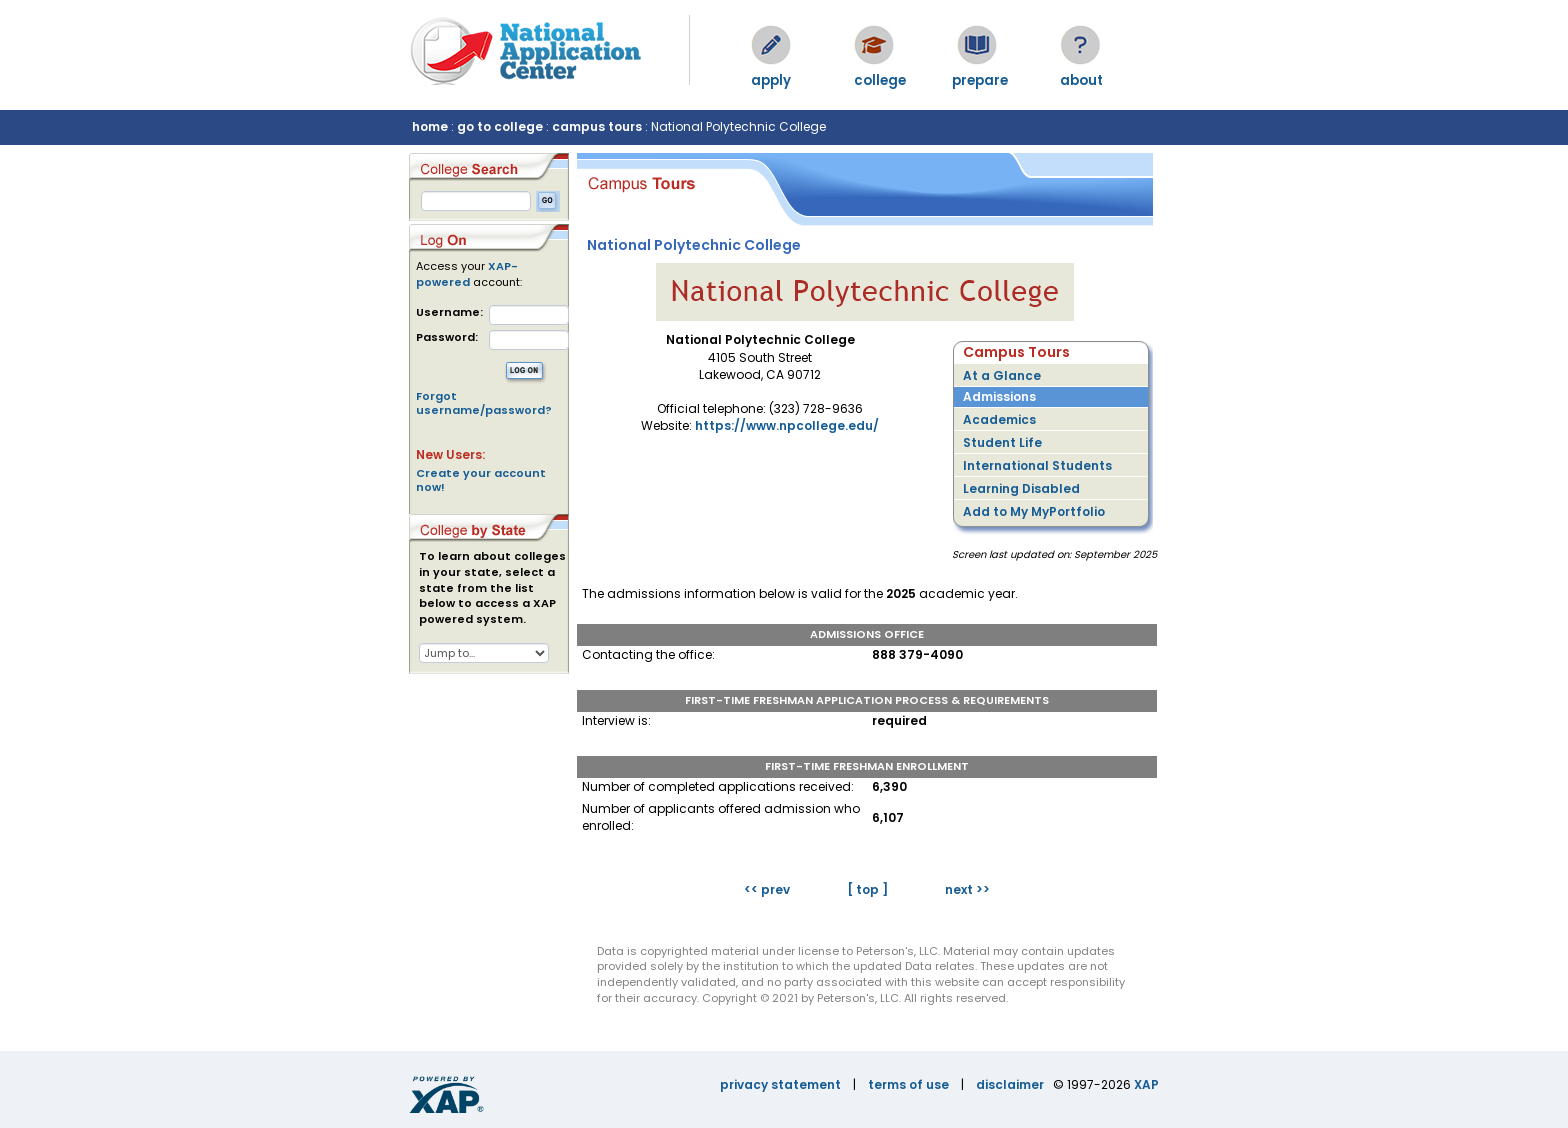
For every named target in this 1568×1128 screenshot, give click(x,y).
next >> (967, 889)
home (430, 126)
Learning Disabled (1021, 488)
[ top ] (867, 889)
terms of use (908, 1084)
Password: (447, 337)
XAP (1146, 1084)
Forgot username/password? (484, 403)
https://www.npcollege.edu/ (787, 425)
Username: (449, 312)
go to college (500, 126)
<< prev (767, 889)
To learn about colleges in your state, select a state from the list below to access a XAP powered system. (492, 588)
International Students (1037, 465)
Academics (999, 419)
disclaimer (1010, 1084)
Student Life (1002, 442)
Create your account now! (481, 480)
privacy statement (780, 1084)
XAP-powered (467, 274)
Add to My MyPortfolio (1034, 511)
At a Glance (1002, 375)
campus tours (597, 126)
